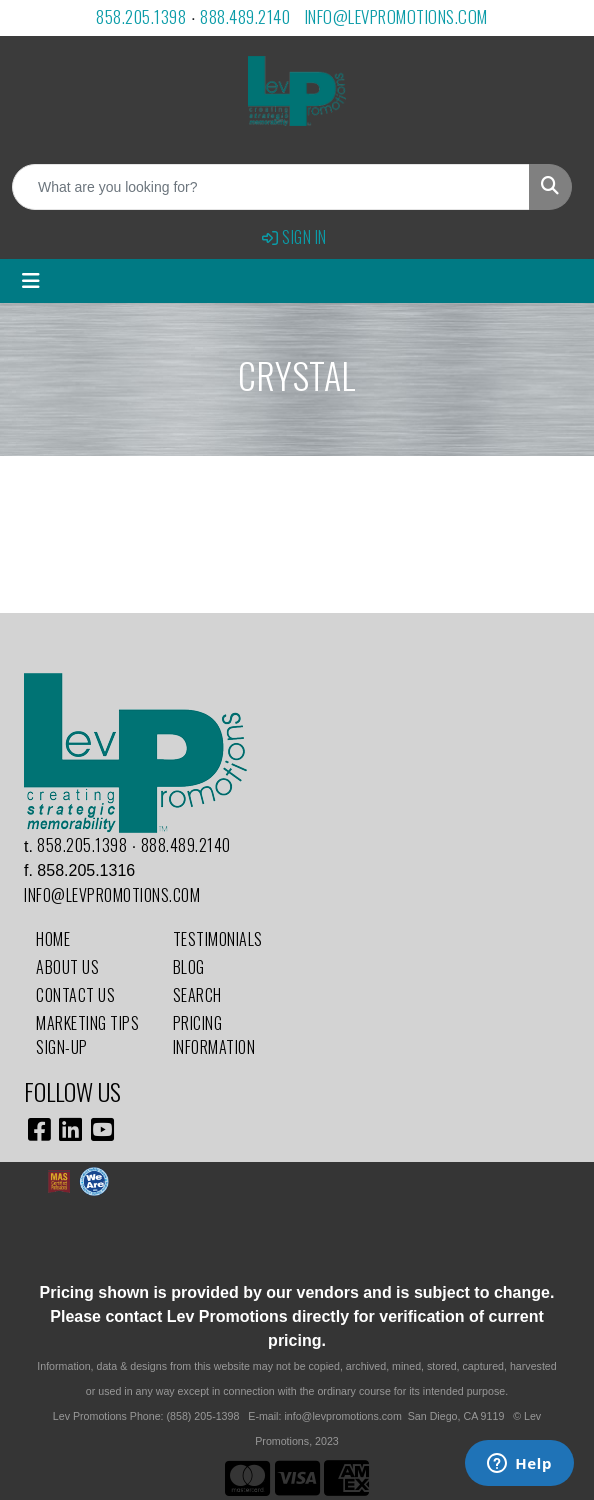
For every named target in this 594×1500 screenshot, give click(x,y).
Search (197, 995)
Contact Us (75, 995)
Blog (189, 967)
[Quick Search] (271, 187)
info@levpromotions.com (396, 16)
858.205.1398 (141, 16)
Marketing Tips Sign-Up (87, 1035)
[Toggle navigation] (31, 281)
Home (53, 939)
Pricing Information (214, 1035)
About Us (67, 967)
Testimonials (218, 939)
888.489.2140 (245, 16)
